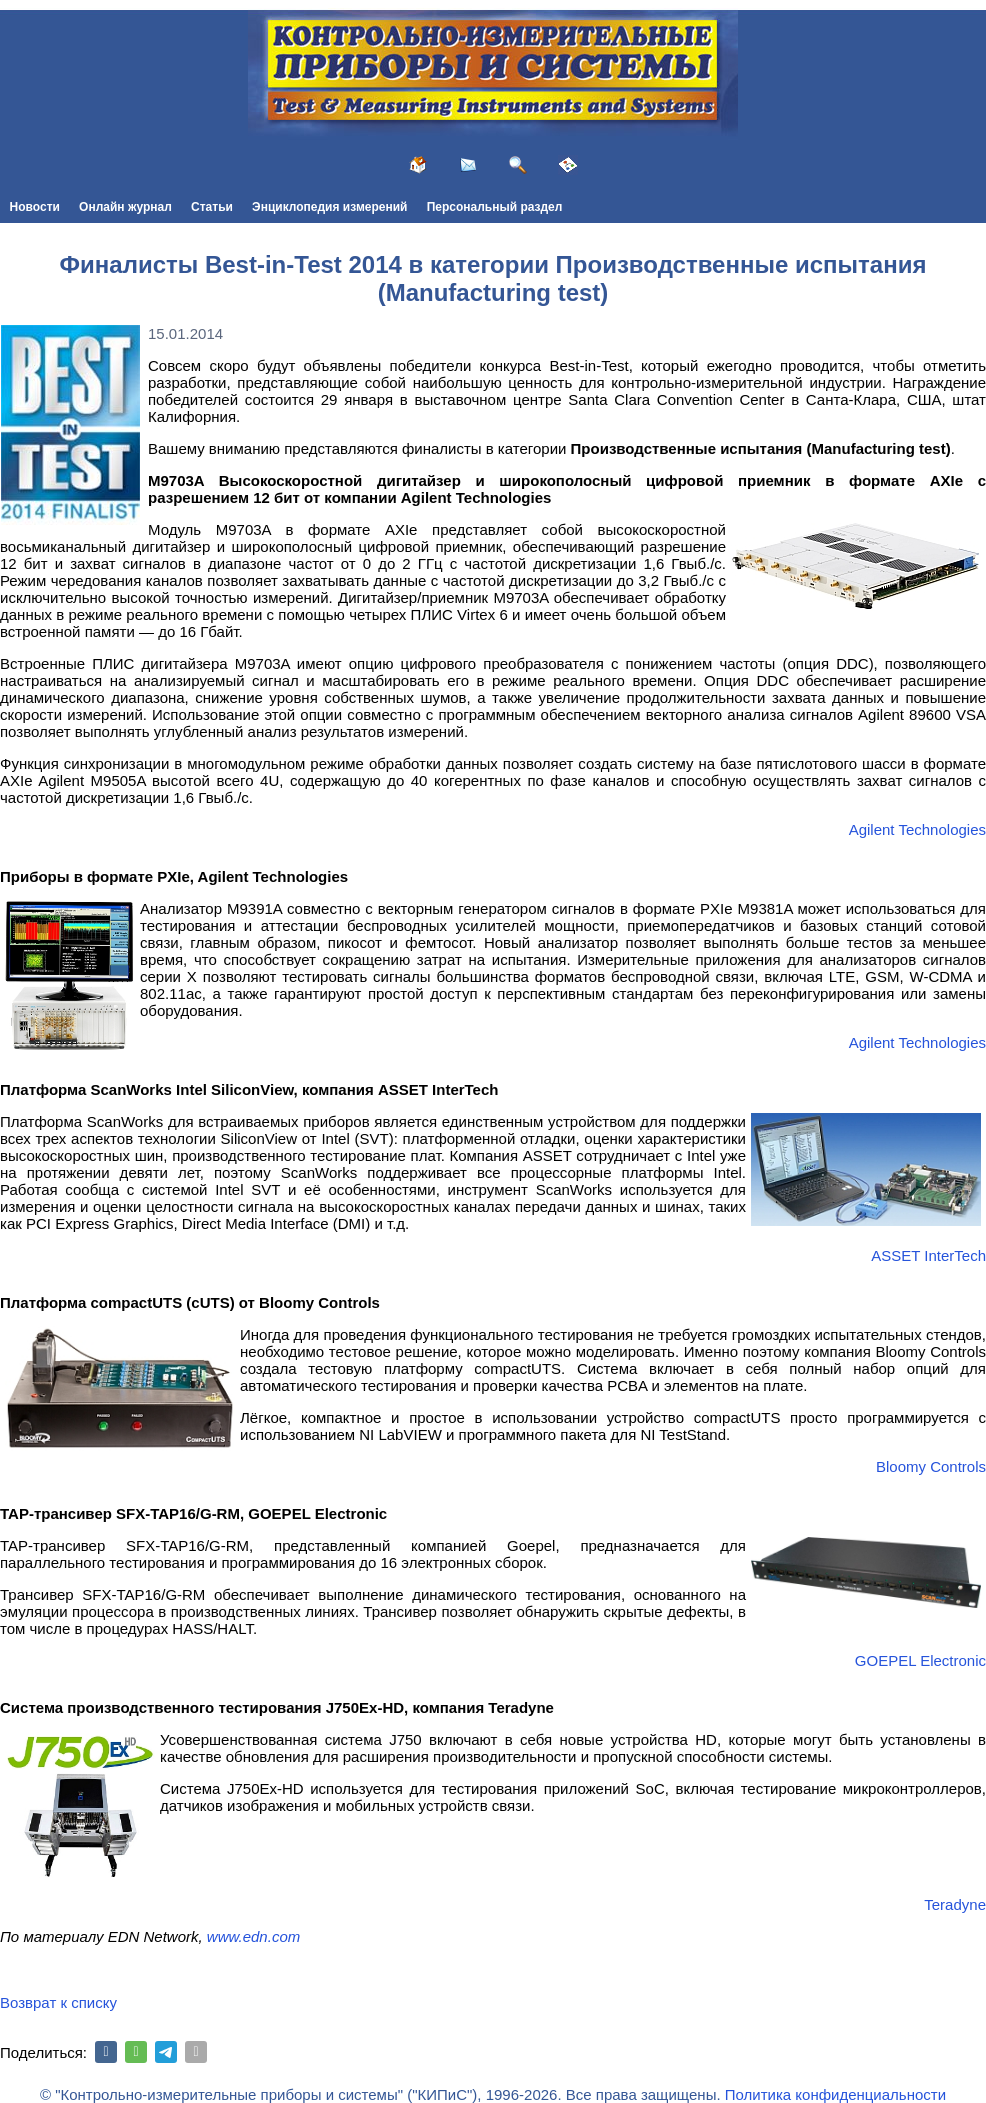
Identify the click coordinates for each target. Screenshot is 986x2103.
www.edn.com (253, 1936)
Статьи (212, 207)
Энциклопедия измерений (329, 207)
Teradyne (955, 1904)
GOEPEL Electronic (920, 1660)
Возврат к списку (58, 2002)
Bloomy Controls (931, 1466)
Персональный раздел (495, 207)
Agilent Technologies (917, 829)
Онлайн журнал (125, 207)
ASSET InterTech (928, 1255)
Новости (35, 207)
